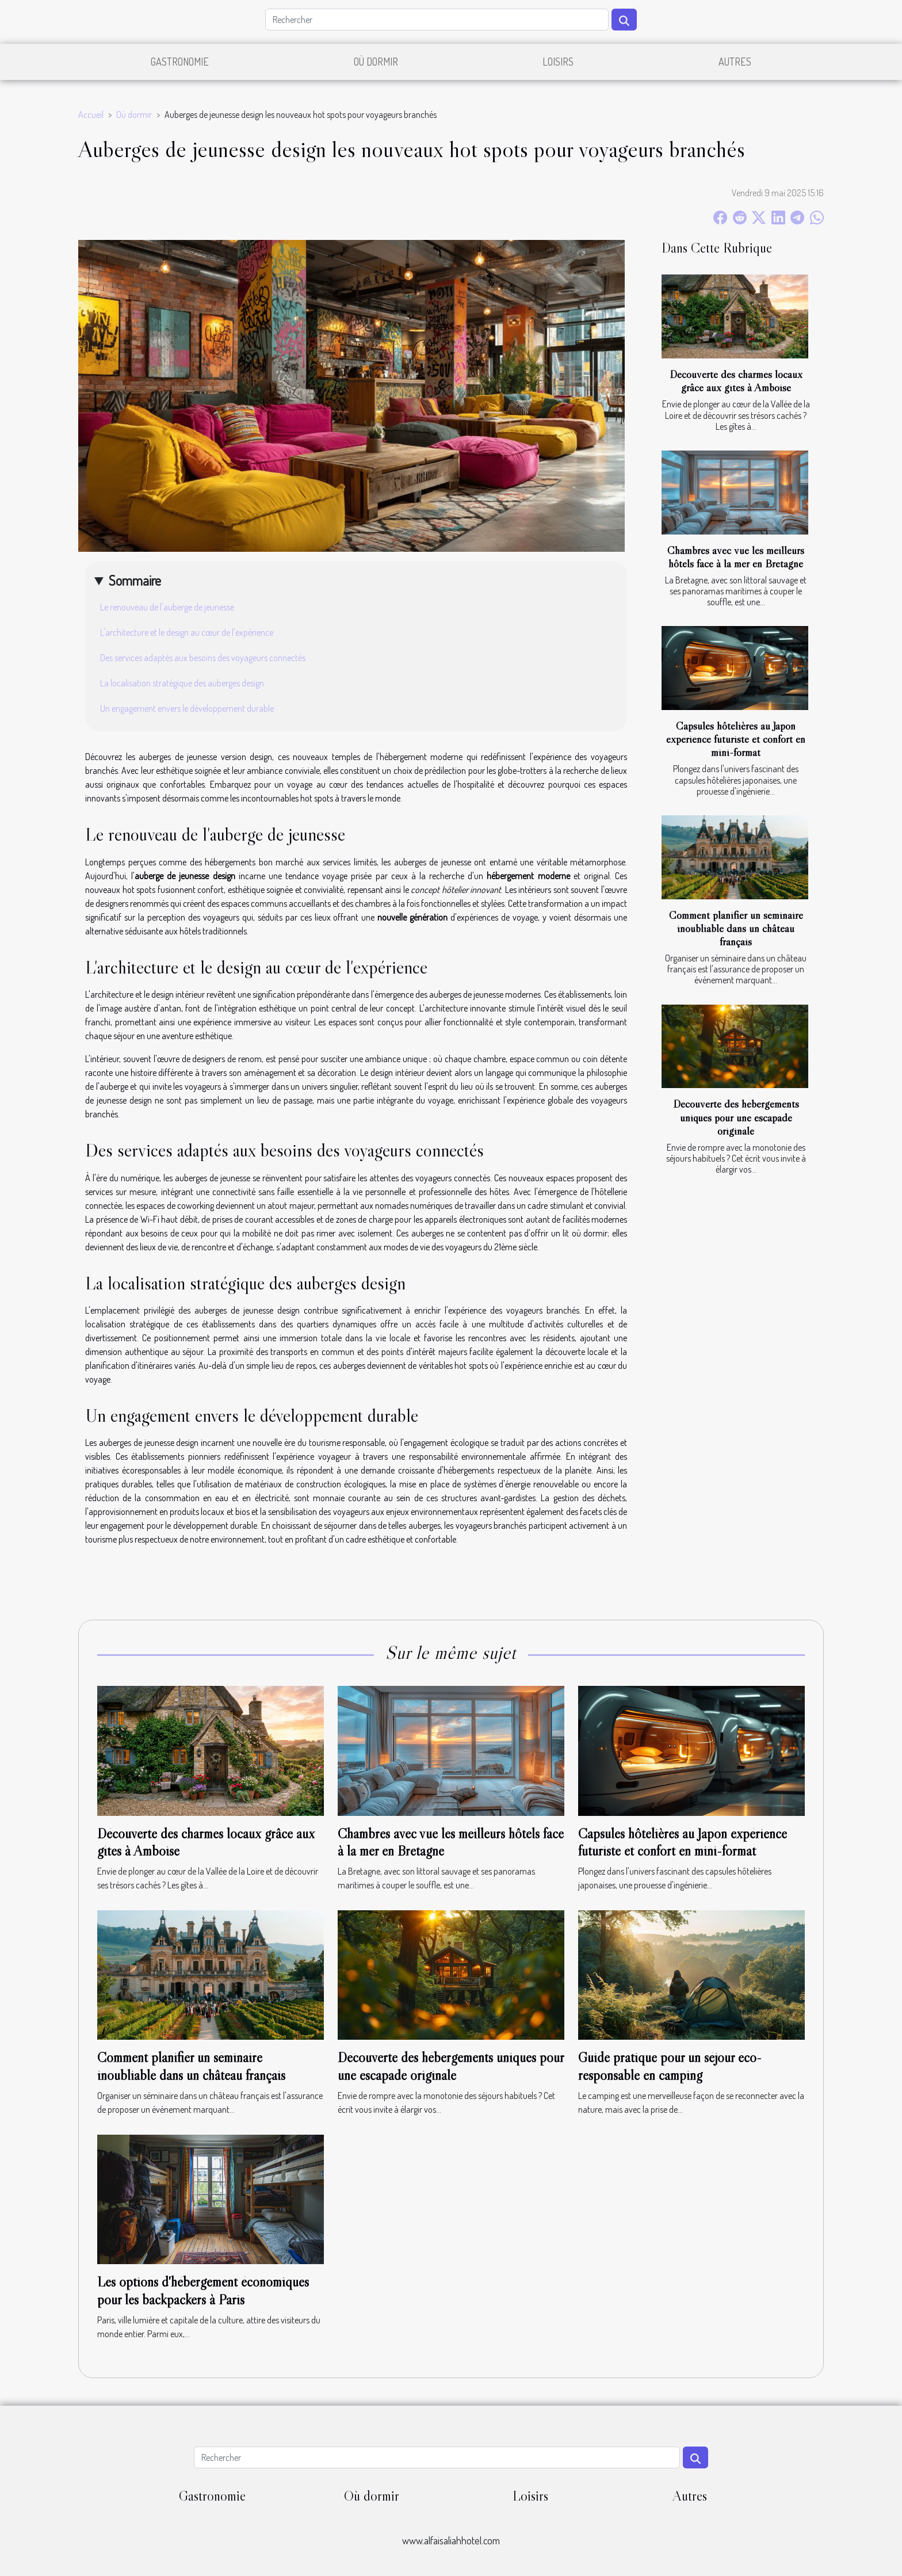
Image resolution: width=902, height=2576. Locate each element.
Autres (734, 61)
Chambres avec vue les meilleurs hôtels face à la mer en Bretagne (735, 556)
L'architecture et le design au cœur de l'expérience (186, 632)
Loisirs (558, 61)
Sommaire (135, 580)
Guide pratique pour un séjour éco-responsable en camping (670, 2066)
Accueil (91, 114)
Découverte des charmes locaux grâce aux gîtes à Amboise (736, 380)
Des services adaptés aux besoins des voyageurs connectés (202, 657)
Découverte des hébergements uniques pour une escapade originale (736, 1117)
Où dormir (376, 61)
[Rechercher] (437, 19)
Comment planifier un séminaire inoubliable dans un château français (736, 928)
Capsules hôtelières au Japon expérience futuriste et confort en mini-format (735, 739)
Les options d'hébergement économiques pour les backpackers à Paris (203, 2290)
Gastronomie (180, 61)
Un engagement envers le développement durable (187, 708)
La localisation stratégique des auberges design (182, 683)
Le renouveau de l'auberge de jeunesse (167, 607)
